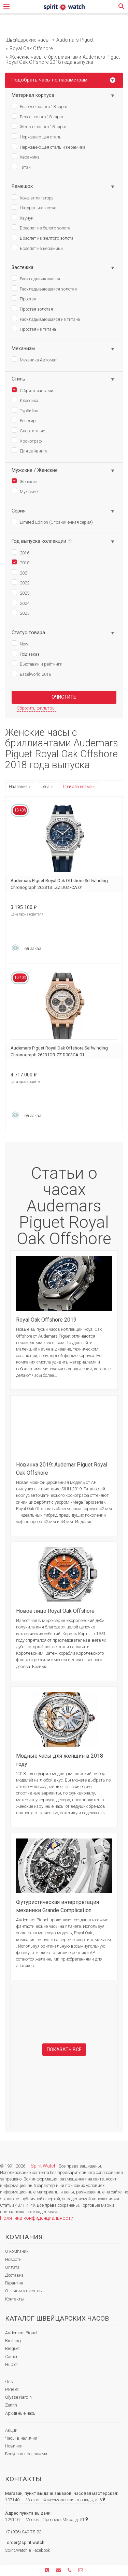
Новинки (14, 2445)
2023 (20, 593)
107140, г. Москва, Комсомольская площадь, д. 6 (55, 2499)
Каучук (22, 217)
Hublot (11, 2364)
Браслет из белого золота (41, 227)
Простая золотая (32, 309)
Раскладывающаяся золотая (44, 288)
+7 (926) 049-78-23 (23, 2531)
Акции (11, 2430)
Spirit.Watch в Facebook (27, 2550)
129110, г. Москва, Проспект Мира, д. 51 (47, 2519)
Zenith (11, 2405)
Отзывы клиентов (23, 2290)
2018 (20, 562)
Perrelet (12, 2389)
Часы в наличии (21, 2438)
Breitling (13, 2340)
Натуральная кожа (34, 207)
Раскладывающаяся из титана (46, 319)
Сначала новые (77, 786)
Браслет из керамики (37, 248)
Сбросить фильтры (36, 708)
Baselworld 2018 (31, 674)
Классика (25, 400)
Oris (9, 2381)
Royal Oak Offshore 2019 (46, 1319)
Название (18, 786)
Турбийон (25, 410)
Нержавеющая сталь (36, 136)
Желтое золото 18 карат (39, 126)
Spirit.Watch (44, 2166)
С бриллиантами (32, 390)
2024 (20, 603)
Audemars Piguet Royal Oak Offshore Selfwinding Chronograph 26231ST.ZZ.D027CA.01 (59, 884)
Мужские (25, 491)
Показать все (64, 2049)
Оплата (12, 2267)
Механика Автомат (34, 359)
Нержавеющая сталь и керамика (48, 147)
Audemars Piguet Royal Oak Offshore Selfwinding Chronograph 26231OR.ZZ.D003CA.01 (59, 1051)
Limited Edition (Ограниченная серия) (52, 522)
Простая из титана (34, 329)
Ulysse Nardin (18, 2397)
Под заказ (26, 654)
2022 (20, 582)
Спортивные (28, 430)
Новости (13, 2259)
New (20, 643)
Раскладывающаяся (36, 278)
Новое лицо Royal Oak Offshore (55, 1611)
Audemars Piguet (21, 2332)
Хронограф (27, 440)
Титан (21, 167)
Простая (24, 298)
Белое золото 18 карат (38, 116)
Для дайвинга (29, 450)
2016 (20, 552)
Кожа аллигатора (33, 197)
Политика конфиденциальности (36, 2218)
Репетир (24, 420)
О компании (17, 2251)
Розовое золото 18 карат (40, 106)
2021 (20, 572)
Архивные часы (21, 2413)
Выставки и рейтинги (37, 663)
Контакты (14, 2299)
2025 (20, 613)
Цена (45, 786)
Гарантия (14, 2282)
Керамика (26, 156)
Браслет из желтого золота (42, 238)
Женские (24, 481)
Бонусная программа (26, 2453)
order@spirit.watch (25, 2542)
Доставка (14, 2275)
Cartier (11, 2356)
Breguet (12, 2348)
